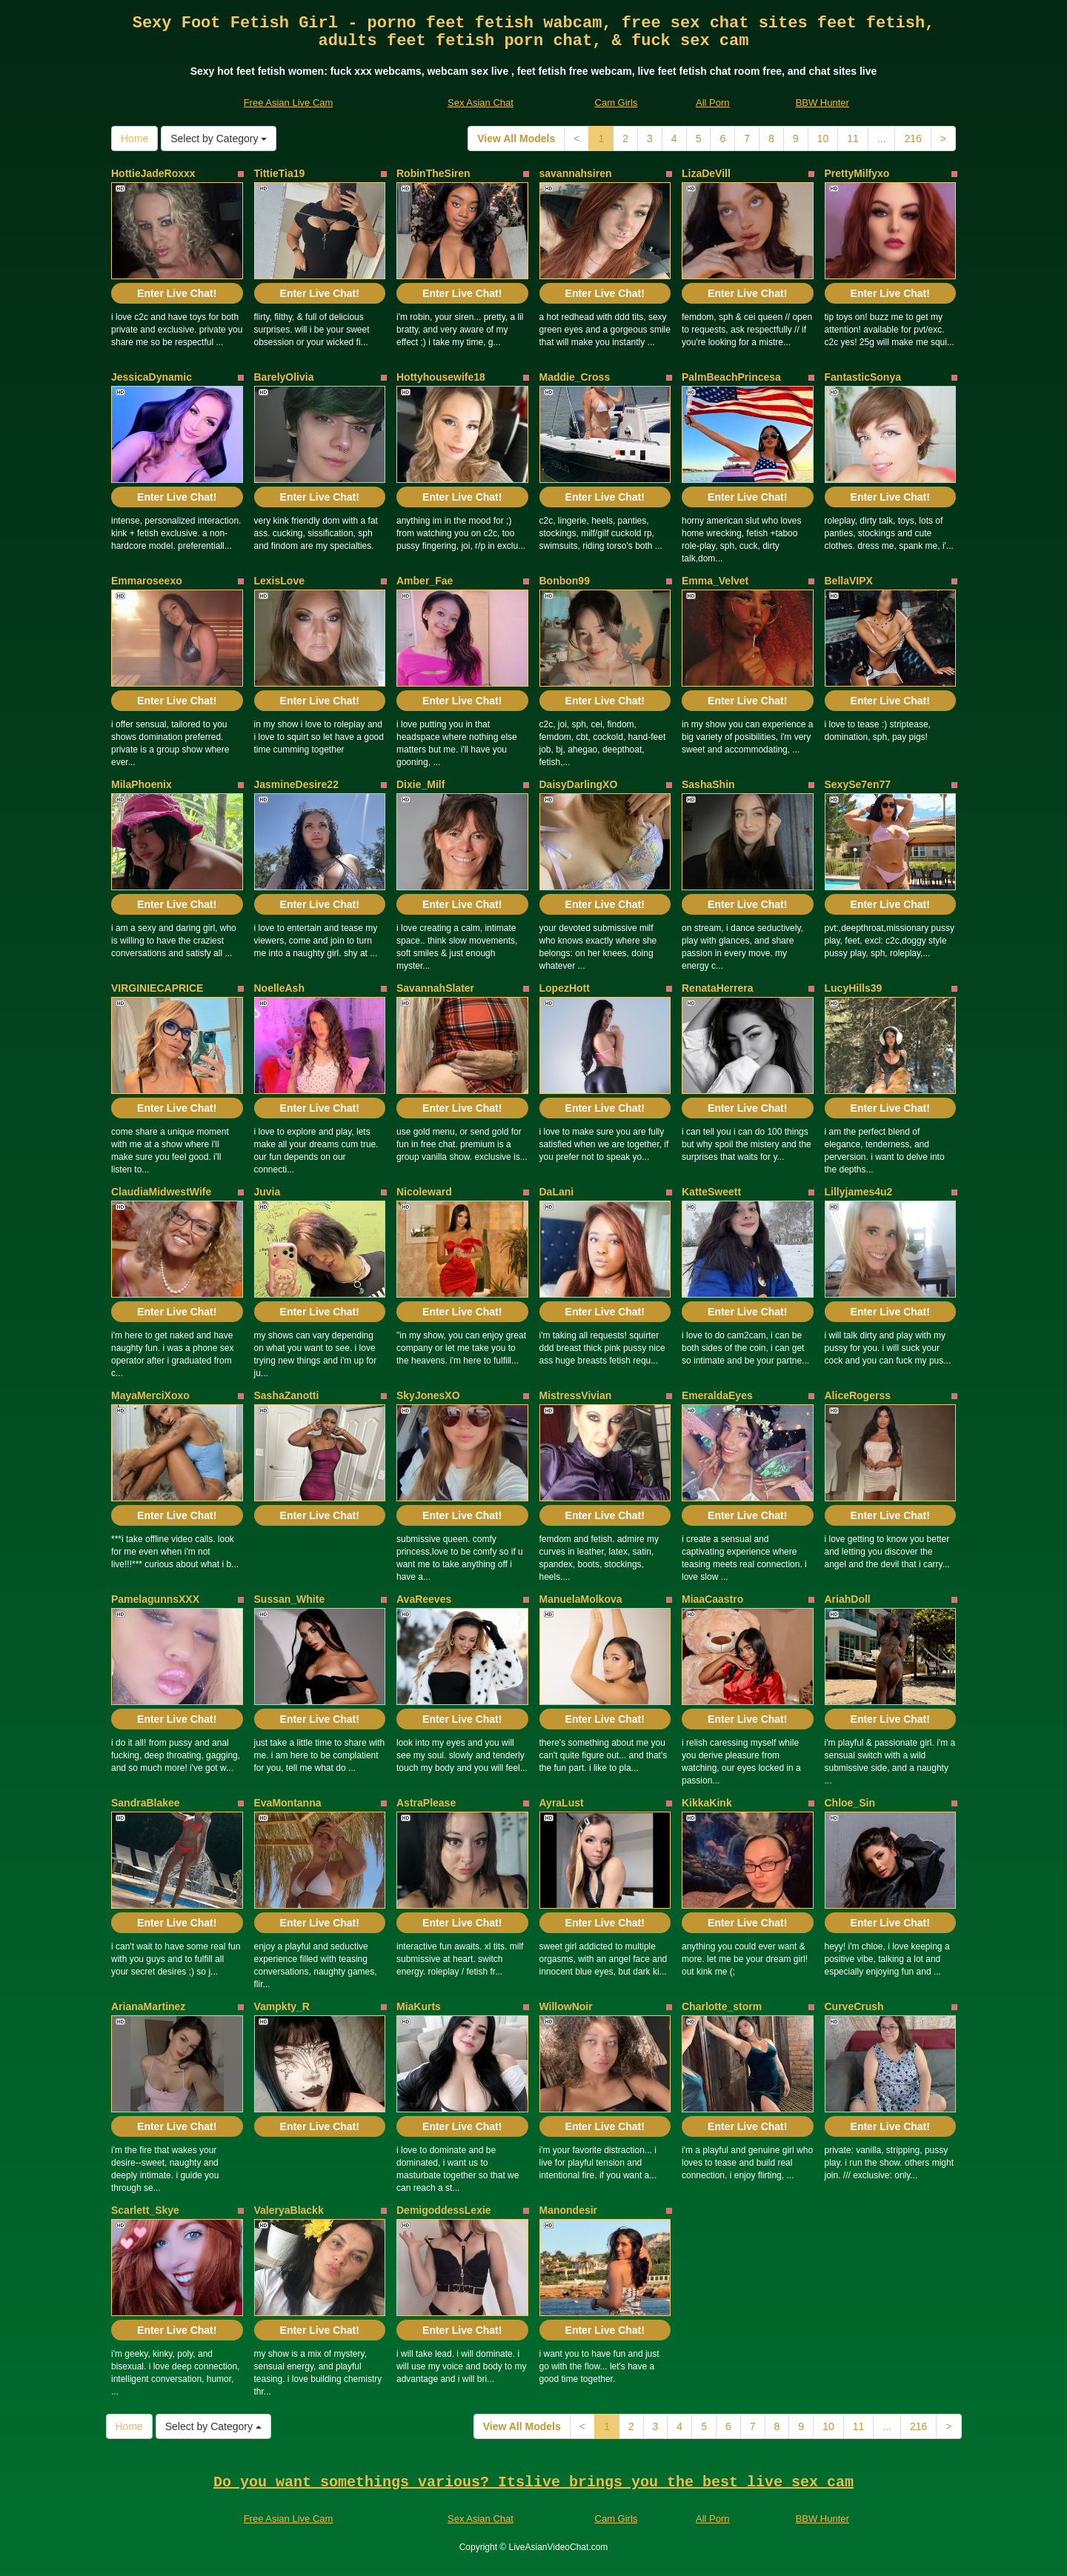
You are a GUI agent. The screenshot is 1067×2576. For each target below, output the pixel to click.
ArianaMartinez (148, 2006)
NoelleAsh (279, 988)
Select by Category (218, 138)
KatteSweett (711, 1192)
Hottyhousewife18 (440, 377)
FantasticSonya (863, 377)
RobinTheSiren (433, 173)
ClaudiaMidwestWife (161, 1192)
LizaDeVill (706, 173)
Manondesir (568, 2210)
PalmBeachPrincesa (731, 377)
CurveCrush (854, 2006)
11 (853, 138)
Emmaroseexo (146, 581)
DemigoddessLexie (443, 2210)
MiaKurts (418, 2006)
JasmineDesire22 (296, 784)
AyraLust (561, 1803)
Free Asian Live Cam (288, 102)
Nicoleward (424, 1192)
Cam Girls (616, 102)
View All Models (516, 138)
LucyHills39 (853, 988)
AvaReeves (423, 1599)
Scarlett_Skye (145, 2210)
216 (912, 138)
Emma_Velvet (715, 581)
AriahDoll (848, 1599)
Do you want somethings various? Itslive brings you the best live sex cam (533, 2482)
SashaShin (708, 784)
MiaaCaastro (712, 1599)
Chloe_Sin (850, 1803)
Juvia (267, 1192)
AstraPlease (426, 1803)
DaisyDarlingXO (578, 784)
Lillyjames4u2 (859, 1192)
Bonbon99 (564, 581)
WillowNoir (566, 2006)
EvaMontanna (288, 1803)
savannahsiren (575, 173)
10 (823, 138)
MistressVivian (575, 1395)
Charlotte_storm (722, 2006)
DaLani (556, 1192)
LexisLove (279, 581)
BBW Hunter (822, 102)
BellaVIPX (849, 581)
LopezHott (564, 988)
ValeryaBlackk (289, 2210)
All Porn (713, 102)
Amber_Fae (424, 581)
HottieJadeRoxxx (153, 173)
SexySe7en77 (858, 784)
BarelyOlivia (284, 377)
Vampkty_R (282, 2006)
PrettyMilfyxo (857, 173)
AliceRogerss (858, 1395)
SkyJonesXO (428, 1395)
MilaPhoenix (141, 784)
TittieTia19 (279, 173)
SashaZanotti (286, 1395)
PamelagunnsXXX (155, 1599)
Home (134, 138)
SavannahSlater (435, 988)
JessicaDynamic (151, 377)
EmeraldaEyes (717, 1395)
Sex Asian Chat (480, 102)
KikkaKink (707, 1803)
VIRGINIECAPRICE (157, 988)
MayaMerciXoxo (150, 1395)
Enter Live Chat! (176, 293)
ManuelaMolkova (580, 1599)
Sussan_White (289, 1599)
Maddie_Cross (575, 377)
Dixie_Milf (420, 784)
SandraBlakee (145, 1803)
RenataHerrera (718, 988)
